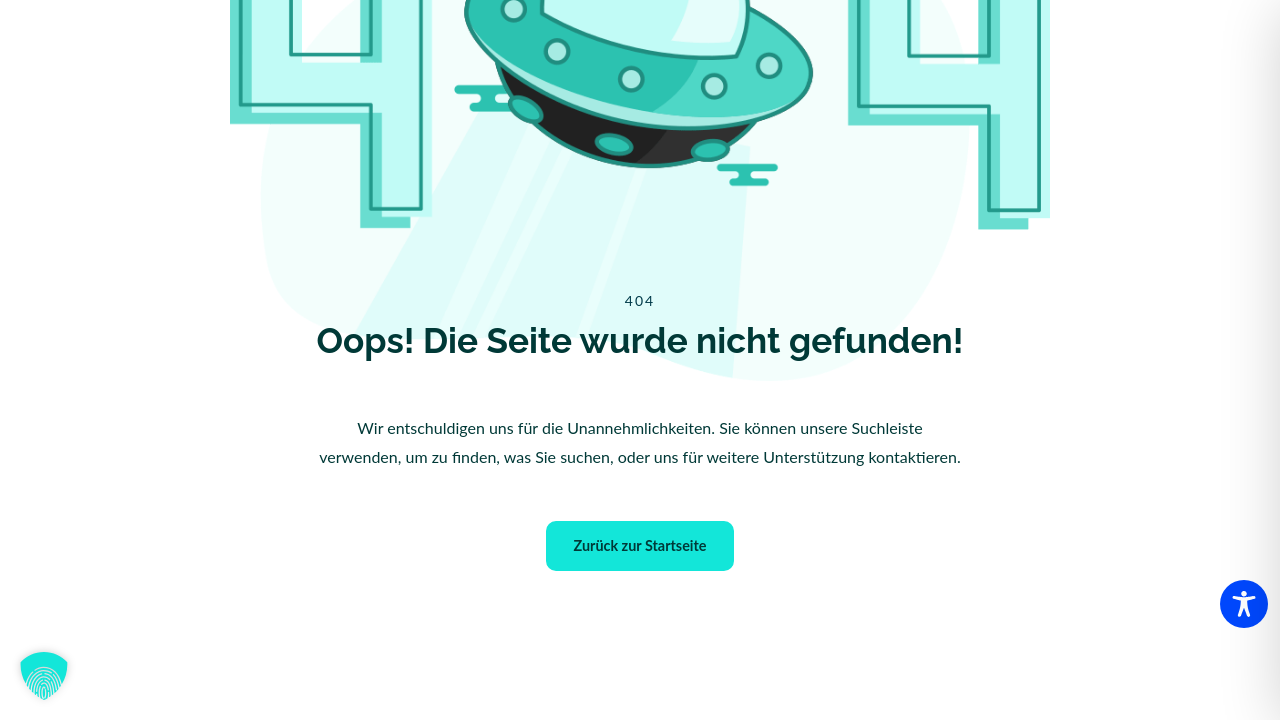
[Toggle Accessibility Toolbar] (1244, 604)
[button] (44, 676)
